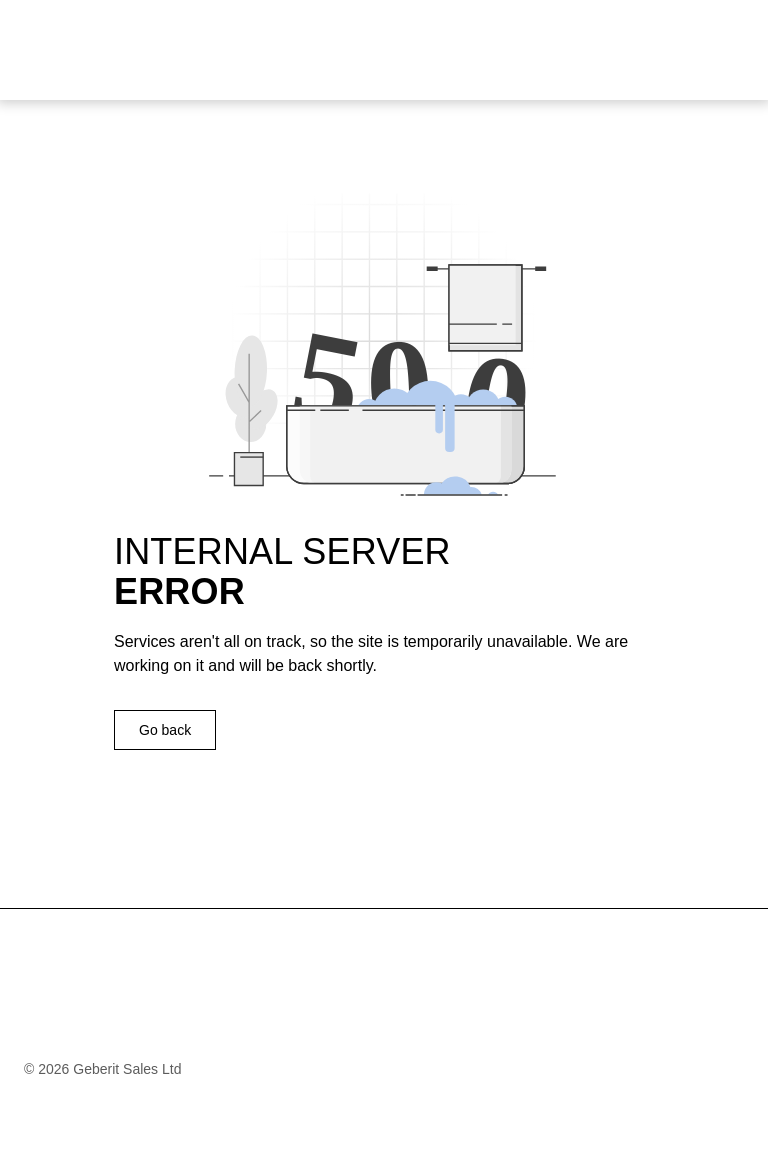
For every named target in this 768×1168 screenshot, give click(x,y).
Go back (165, 730)
